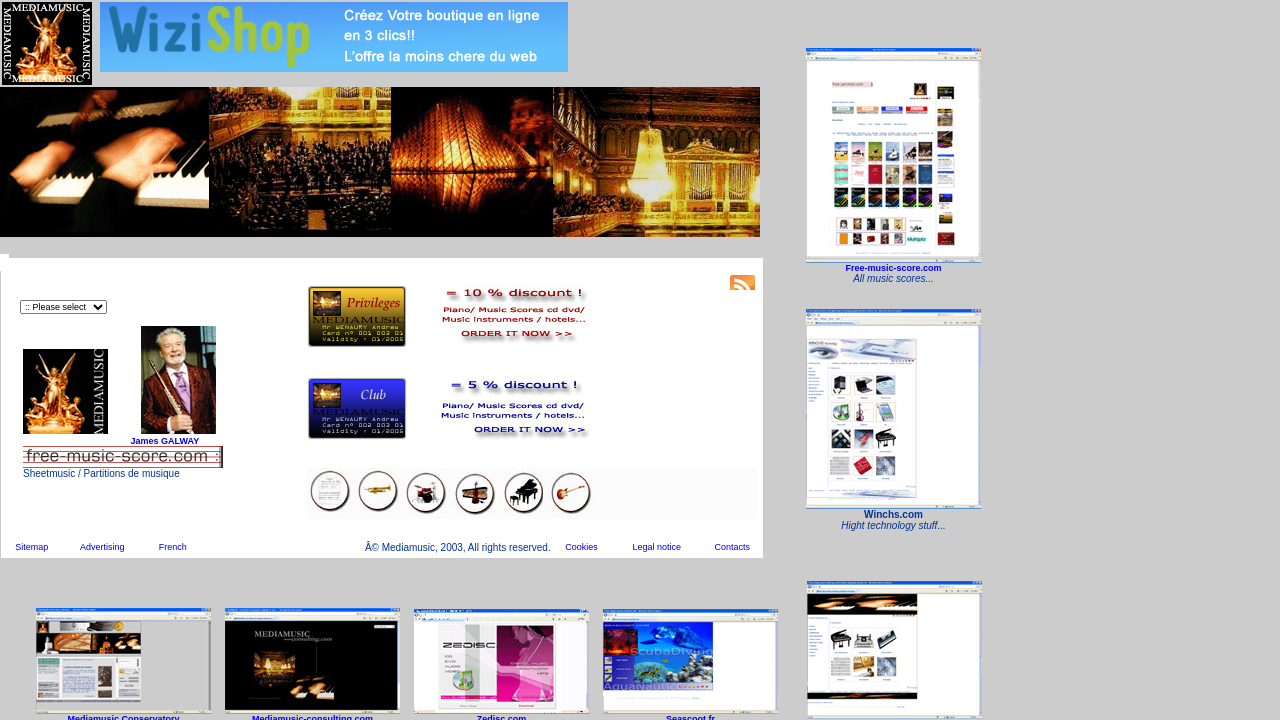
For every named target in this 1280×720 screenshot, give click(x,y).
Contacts (732, 547)
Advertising (102, 547)
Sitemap (31, 547)
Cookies (581, 547)
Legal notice (657, 547)
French (173, 547)
